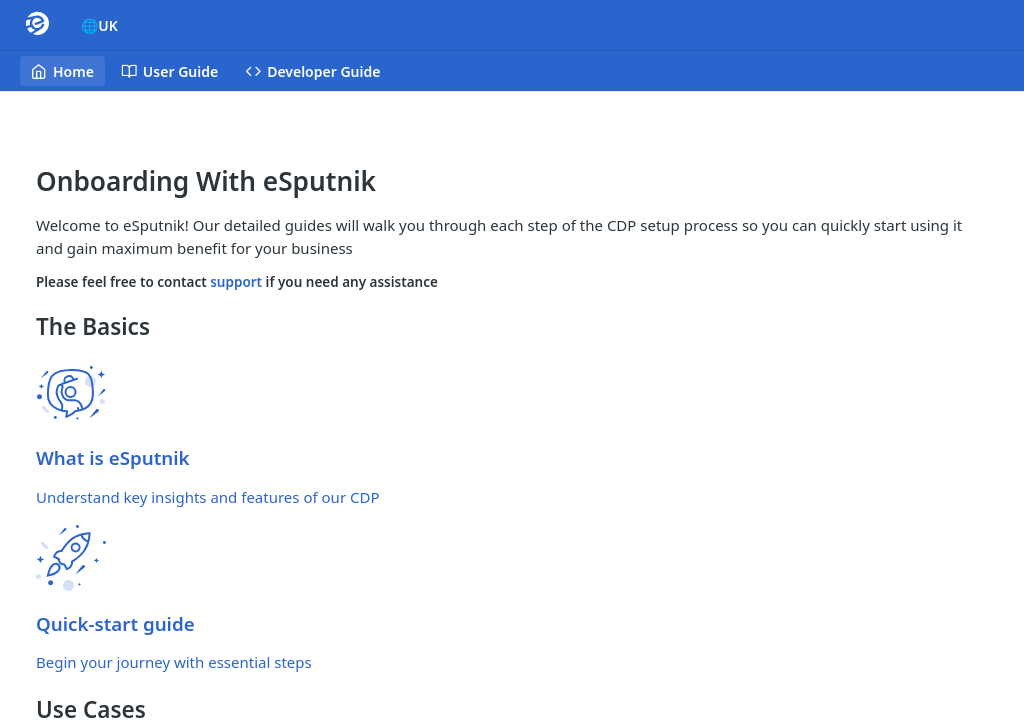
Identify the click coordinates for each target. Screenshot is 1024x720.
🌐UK (99, 25)
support (237, 282)
